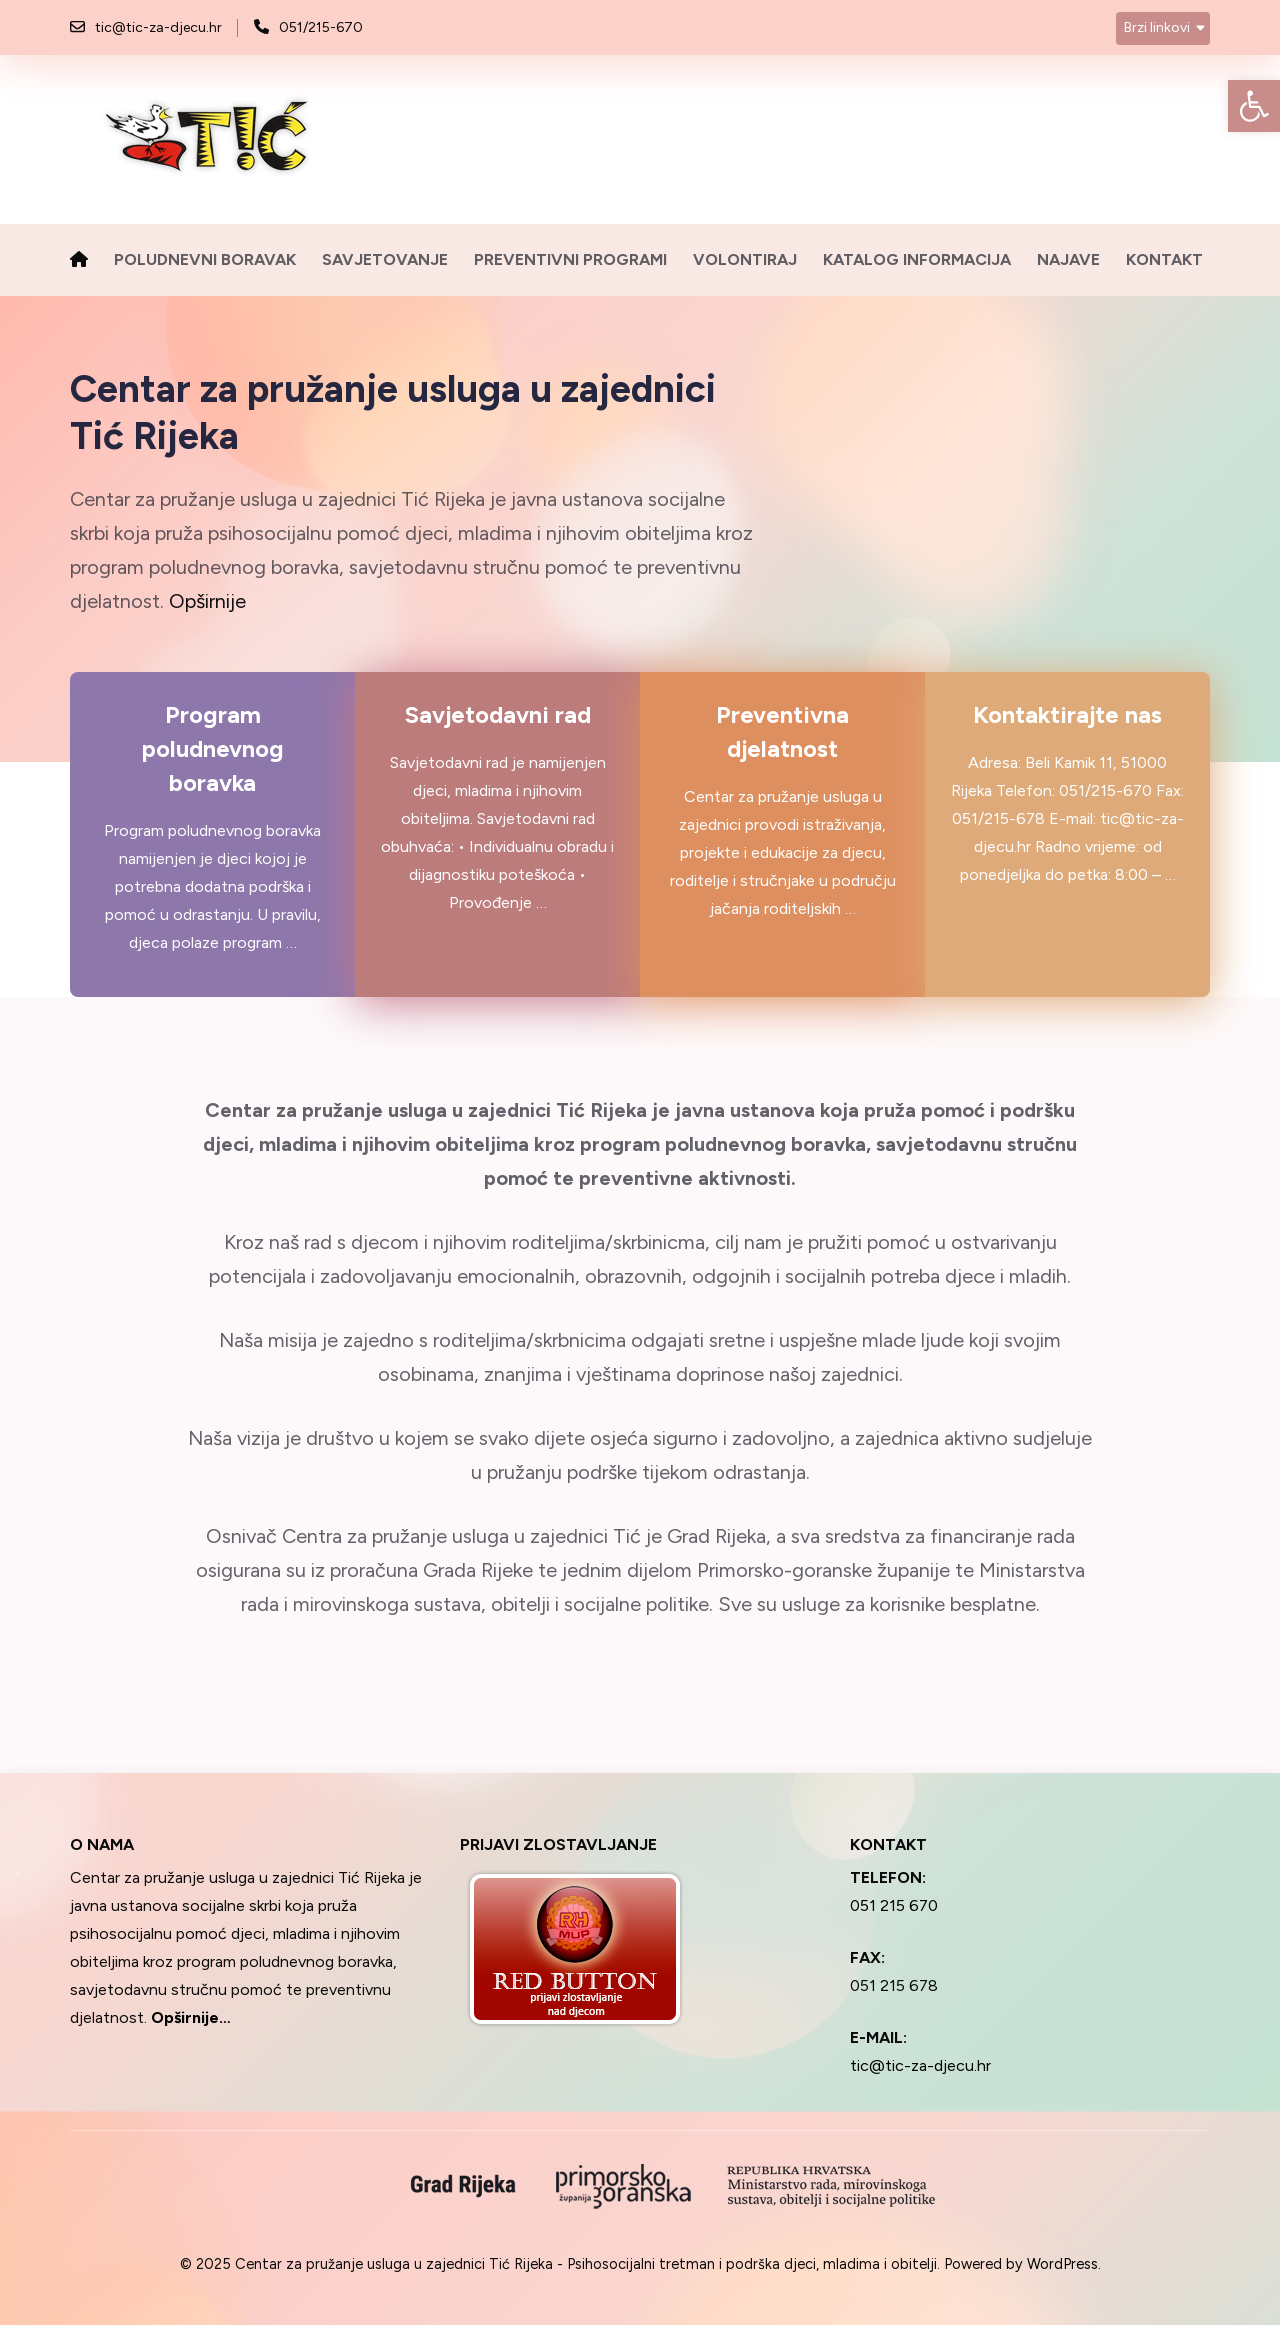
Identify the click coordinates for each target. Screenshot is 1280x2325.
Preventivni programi (570, 259)
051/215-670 (321, 27)
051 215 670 (894, 1905)
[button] (1254, 106)
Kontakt (1164, 259)
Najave (1068, 259)
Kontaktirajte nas (1067, 715)
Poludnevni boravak (205, 259)
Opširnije (207, 601)
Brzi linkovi (1157, 27)
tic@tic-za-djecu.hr (158, 27)
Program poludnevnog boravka (213, 749)
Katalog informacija (917, 259)
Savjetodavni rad (498, 715)
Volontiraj (745, 259)
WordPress (1062, 2264)
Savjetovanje (385, 259)
